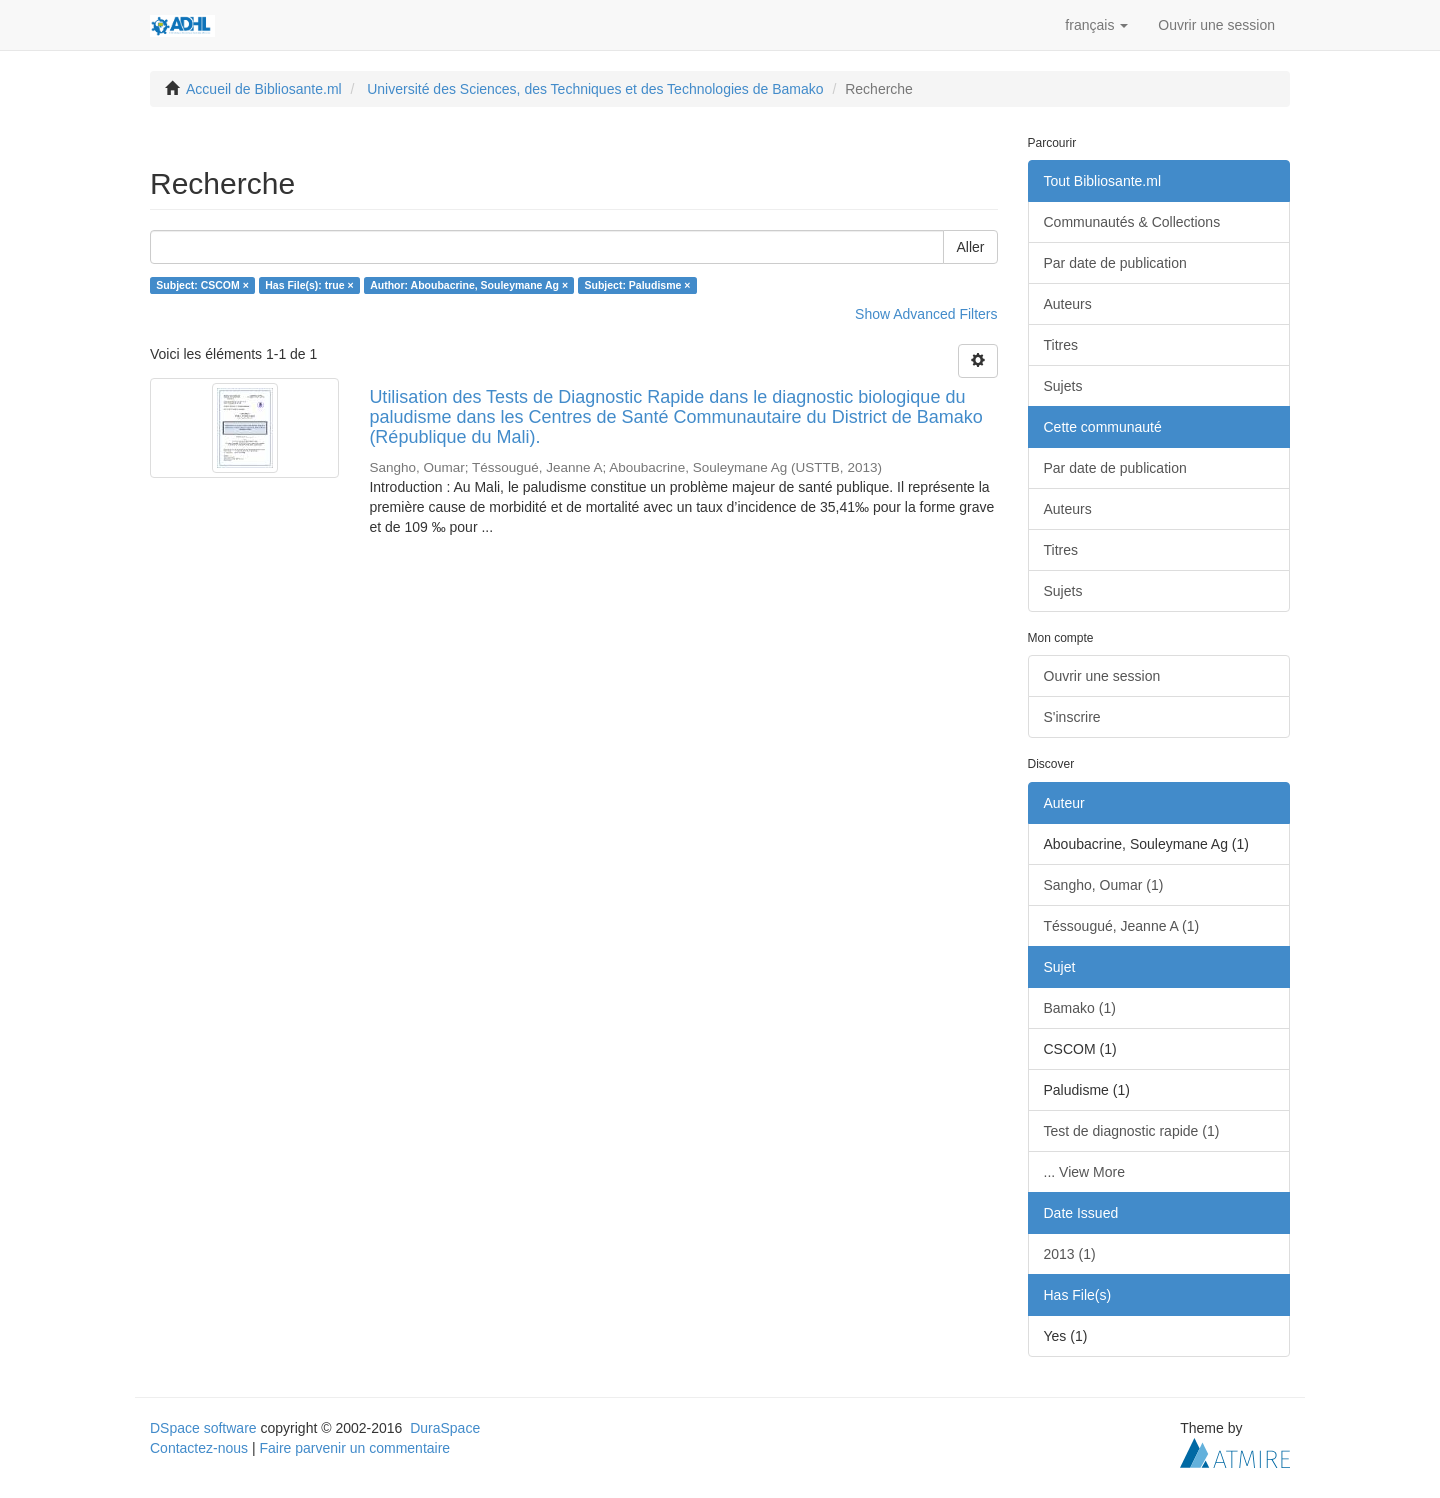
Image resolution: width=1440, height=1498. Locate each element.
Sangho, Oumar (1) (1104, 885)
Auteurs (1068, 304)
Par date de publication (1115, 263)
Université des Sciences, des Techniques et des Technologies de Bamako (595, 89)
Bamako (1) (1080, 1008)
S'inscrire (1072, 717)
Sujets (1063, 386)
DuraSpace (445, 1428)
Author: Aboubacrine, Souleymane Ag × (469, 285)
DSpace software (203, 1428)
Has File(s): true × (309, 285)
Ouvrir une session (1102, 676)
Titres (1061, 345)
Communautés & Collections (1132, 222)
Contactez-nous (199, 1448)
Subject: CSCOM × (202, 285)
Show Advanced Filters (926, 314)
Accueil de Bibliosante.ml (264, 89)
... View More (1084, 1172)
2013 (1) (1070, 1254)
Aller (970, 247)
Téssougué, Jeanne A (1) (1122, 926)
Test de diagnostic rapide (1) (1132, 1131)
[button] (1096, 25)
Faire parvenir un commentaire (354, 1448)
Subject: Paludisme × (638, 285)
